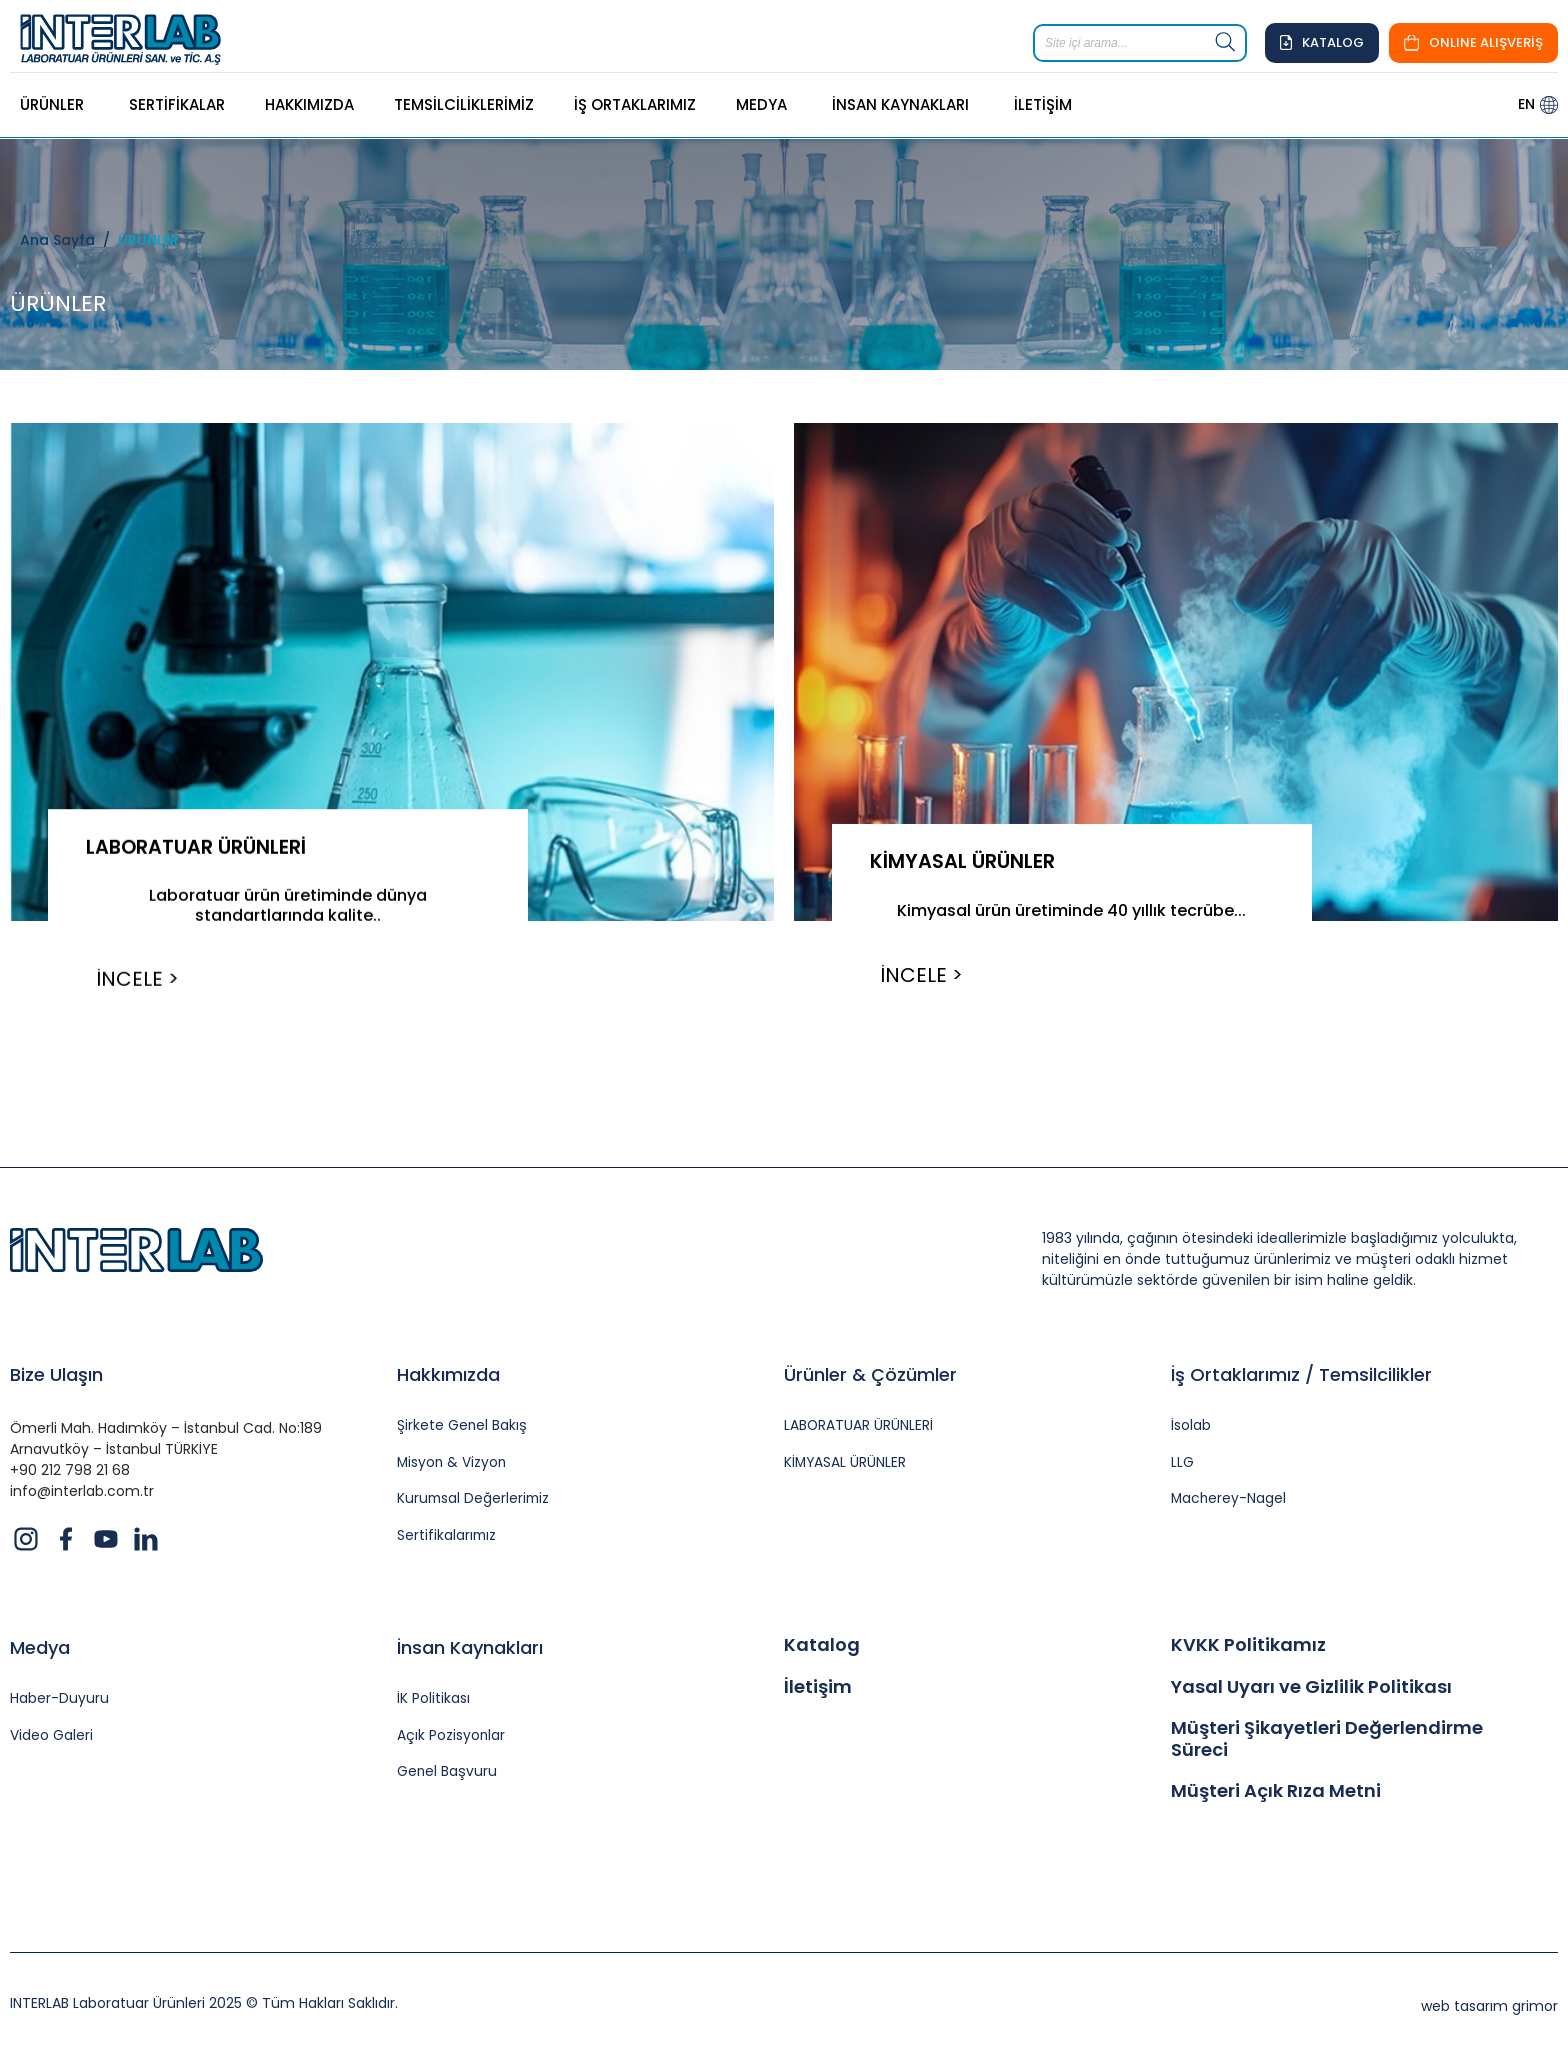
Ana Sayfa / (69, 240)
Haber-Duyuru (59, 1704)
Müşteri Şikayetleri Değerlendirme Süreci (1327, 1743)
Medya (40, 1652)
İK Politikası (433, 1704)
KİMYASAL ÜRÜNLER (966, 861)
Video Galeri (51, 1740)
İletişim (818, 1691)
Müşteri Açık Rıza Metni (1276, 1796)
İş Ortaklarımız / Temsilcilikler (1301, 1377)
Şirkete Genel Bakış (462, 1429)
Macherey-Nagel (1229, 1503)
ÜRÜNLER (148, 240)
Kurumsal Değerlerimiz (475, 1503)
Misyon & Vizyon (453, 1466)
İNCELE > (141, 980)
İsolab (1191, 1429)
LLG (1182, 1466)
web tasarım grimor (1489, 2011)
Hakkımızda (448, 1377)
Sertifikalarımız (447, 1540)
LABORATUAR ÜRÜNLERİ (201, 847)
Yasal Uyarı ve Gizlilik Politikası (1311, 1691)
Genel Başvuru (447, 1777)
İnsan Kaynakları (470, 1652)
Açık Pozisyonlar (451, 1740)
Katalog (822, 1650)
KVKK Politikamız (1248, 1650)
